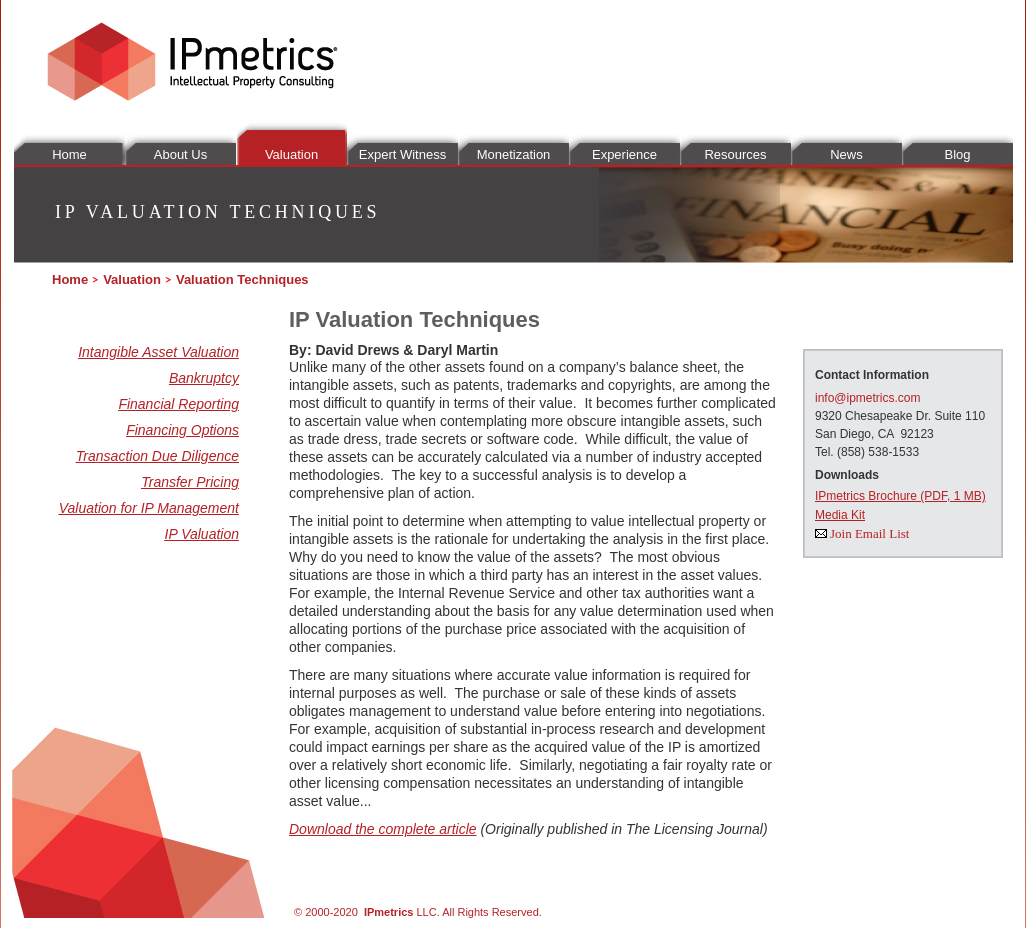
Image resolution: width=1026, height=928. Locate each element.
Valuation (291, 154)
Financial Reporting (178, 404)
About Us (180, 154)
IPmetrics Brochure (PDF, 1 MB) (900, 496)
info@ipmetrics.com (868, 398)
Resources (735, 154)
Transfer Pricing (190, 482)
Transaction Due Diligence (157, 456)
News (846, 154)
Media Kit (840, 515)
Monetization (514, 154)
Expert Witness (402, 154)
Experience (624, 154)
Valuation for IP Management (149, 508)
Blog (957, 154)
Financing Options (182, 430)
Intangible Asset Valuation (158, 352)
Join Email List (869, 533)
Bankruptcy (204, 378)
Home (69, 154)
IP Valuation (202, 534)
